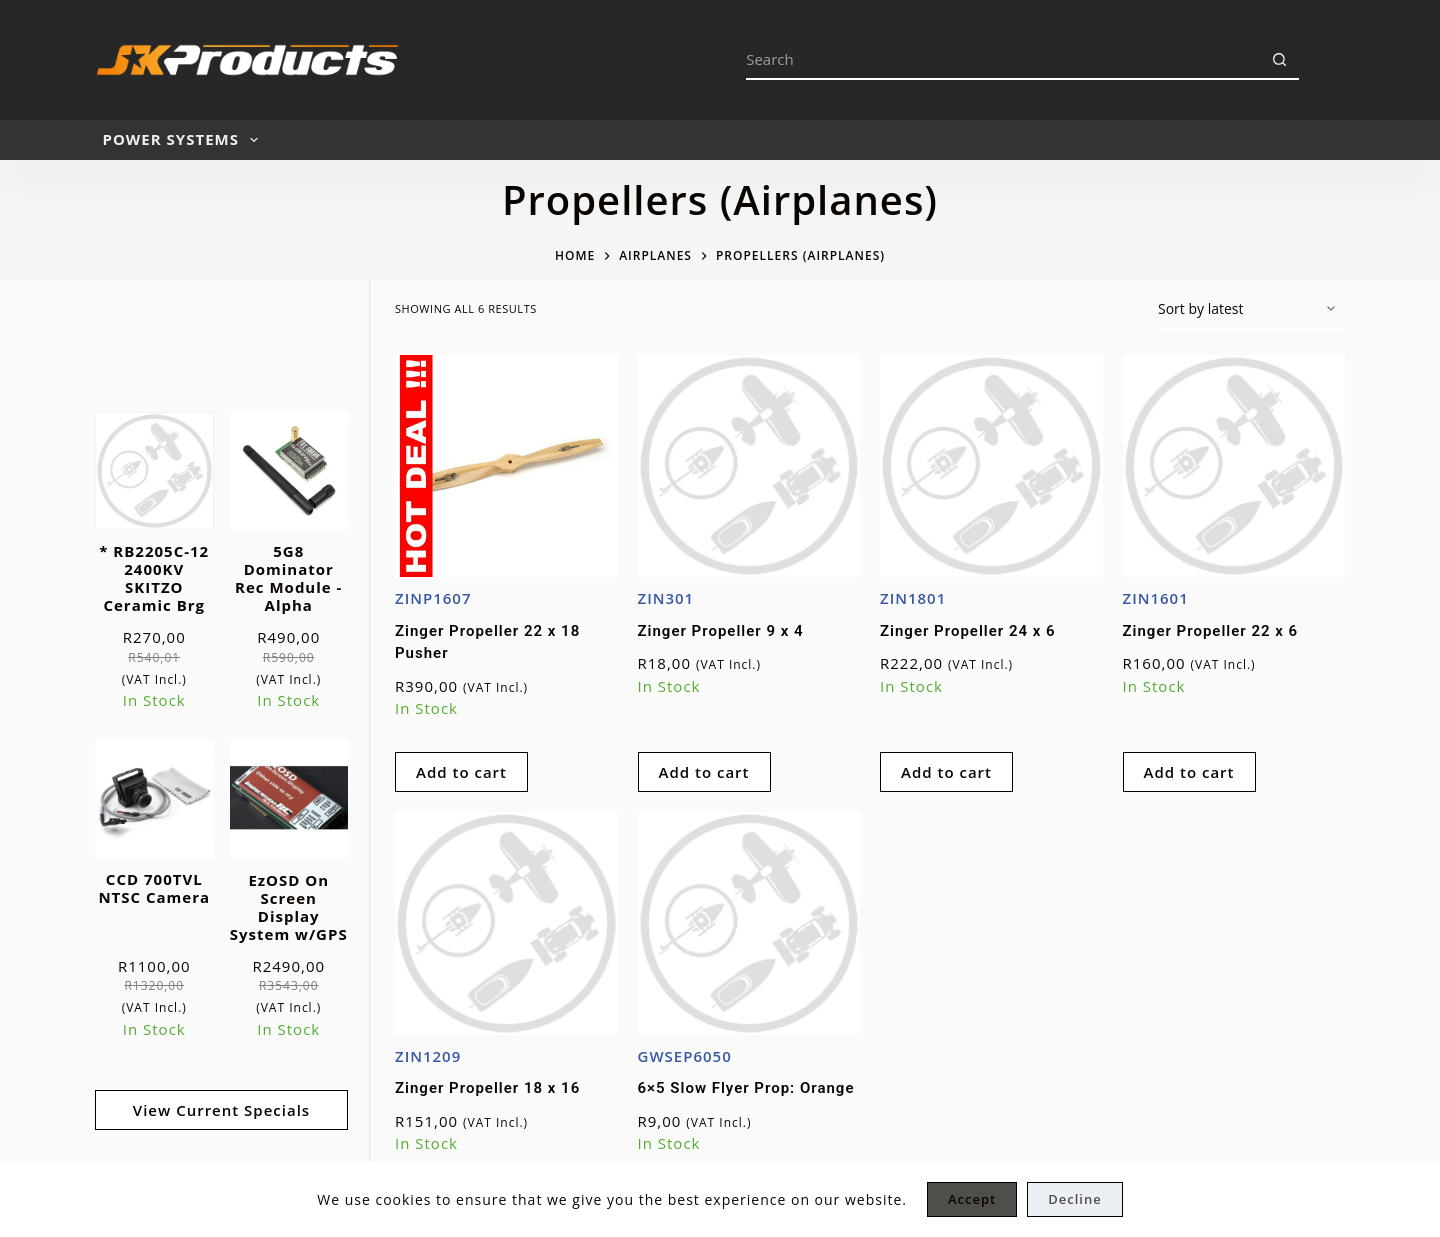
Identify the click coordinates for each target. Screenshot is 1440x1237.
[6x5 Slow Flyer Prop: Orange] (749, 923)
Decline (1074, 1199)
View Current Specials (221, 1110)
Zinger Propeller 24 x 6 (968, 631)
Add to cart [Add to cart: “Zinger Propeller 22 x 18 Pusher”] (461, 772)
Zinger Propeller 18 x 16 (487, 1088)
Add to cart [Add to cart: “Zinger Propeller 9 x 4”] (704, 772)
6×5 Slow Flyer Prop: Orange (746, 1088)
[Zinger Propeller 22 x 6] (1234, 466)
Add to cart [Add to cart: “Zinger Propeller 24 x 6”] (946, 772)
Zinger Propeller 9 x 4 (721, 631)
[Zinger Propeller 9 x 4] (749, 466)
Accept (972, 1199)
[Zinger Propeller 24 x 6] (991, 466)
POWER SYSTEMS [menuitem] (184, 140)
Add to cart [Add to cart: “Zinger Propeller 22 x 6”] (1189, 772)
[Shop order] (1251, 310)
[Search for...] (1002, 60)
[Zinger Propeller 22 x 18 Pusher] (506, 466)
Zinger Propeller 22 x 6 (1211, 631)
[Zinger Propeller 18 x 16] (506, 923)
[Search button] (1279, 60)
